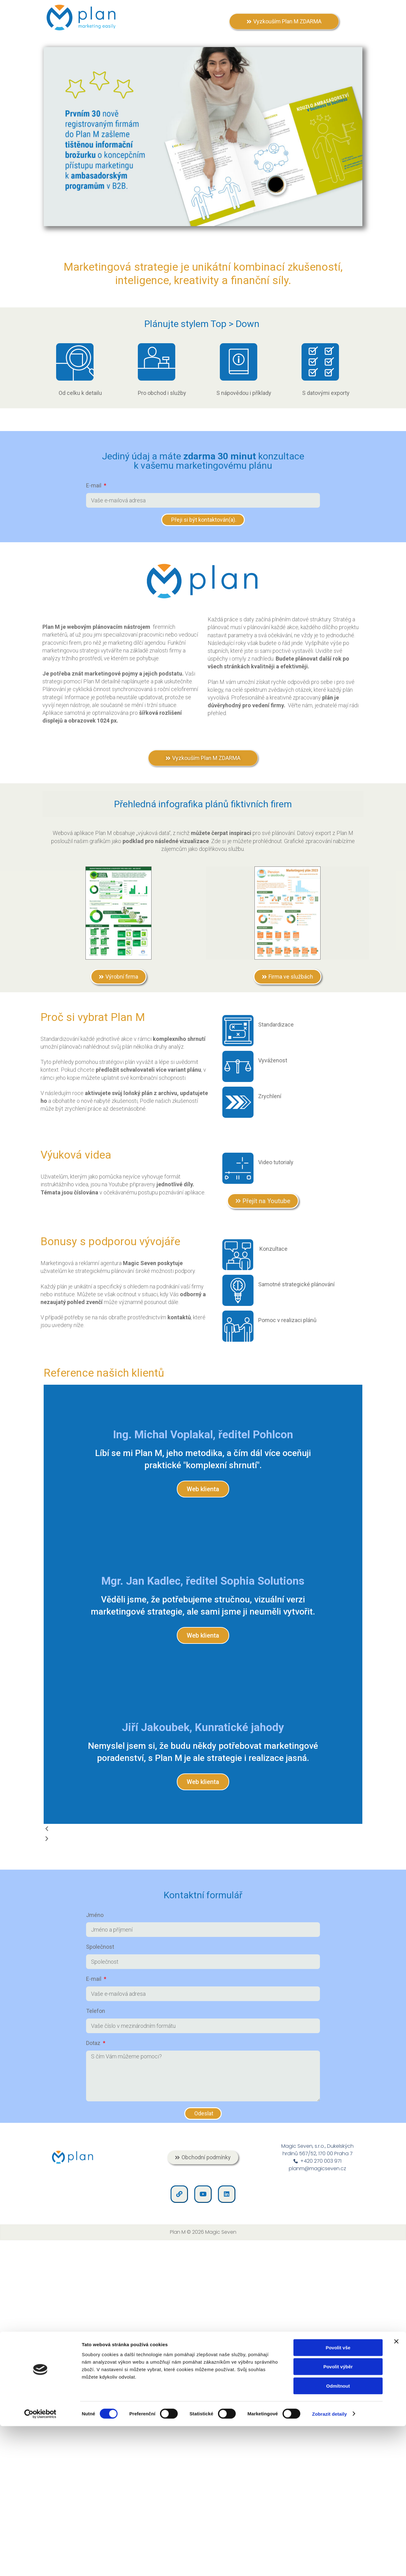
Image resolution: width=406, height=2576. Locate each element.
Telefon (95, 2011)
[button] (203, 1829)
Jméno (95, 1915)
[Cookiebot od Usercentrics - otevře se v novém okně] (40, 2421)
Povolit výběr (338, 2374)
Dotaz (94, 2043)
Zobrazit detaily (329, 2421)
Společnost (100, 1946)
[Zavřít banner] (396, 2349)
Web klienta (203, 1489)
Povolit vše (338, 2355)
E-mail (94, 485)
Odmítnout (338, 2393)
